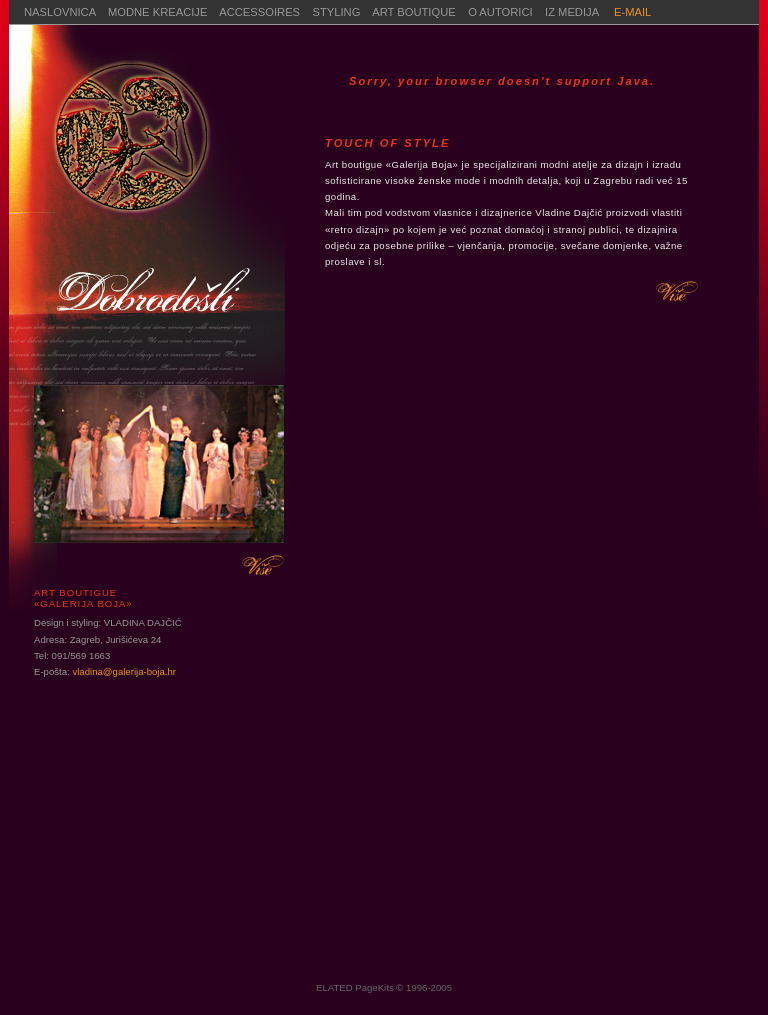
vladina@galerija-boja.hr (124, 671)
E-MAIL (632, 12)
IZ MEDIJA (573, 12)
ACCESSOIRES (259, 12)
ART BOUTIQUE (414, 12)
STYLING (337, 12)
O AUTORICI (506, 12)
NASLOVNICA (60, 12)
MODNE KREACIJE (157, 12)
